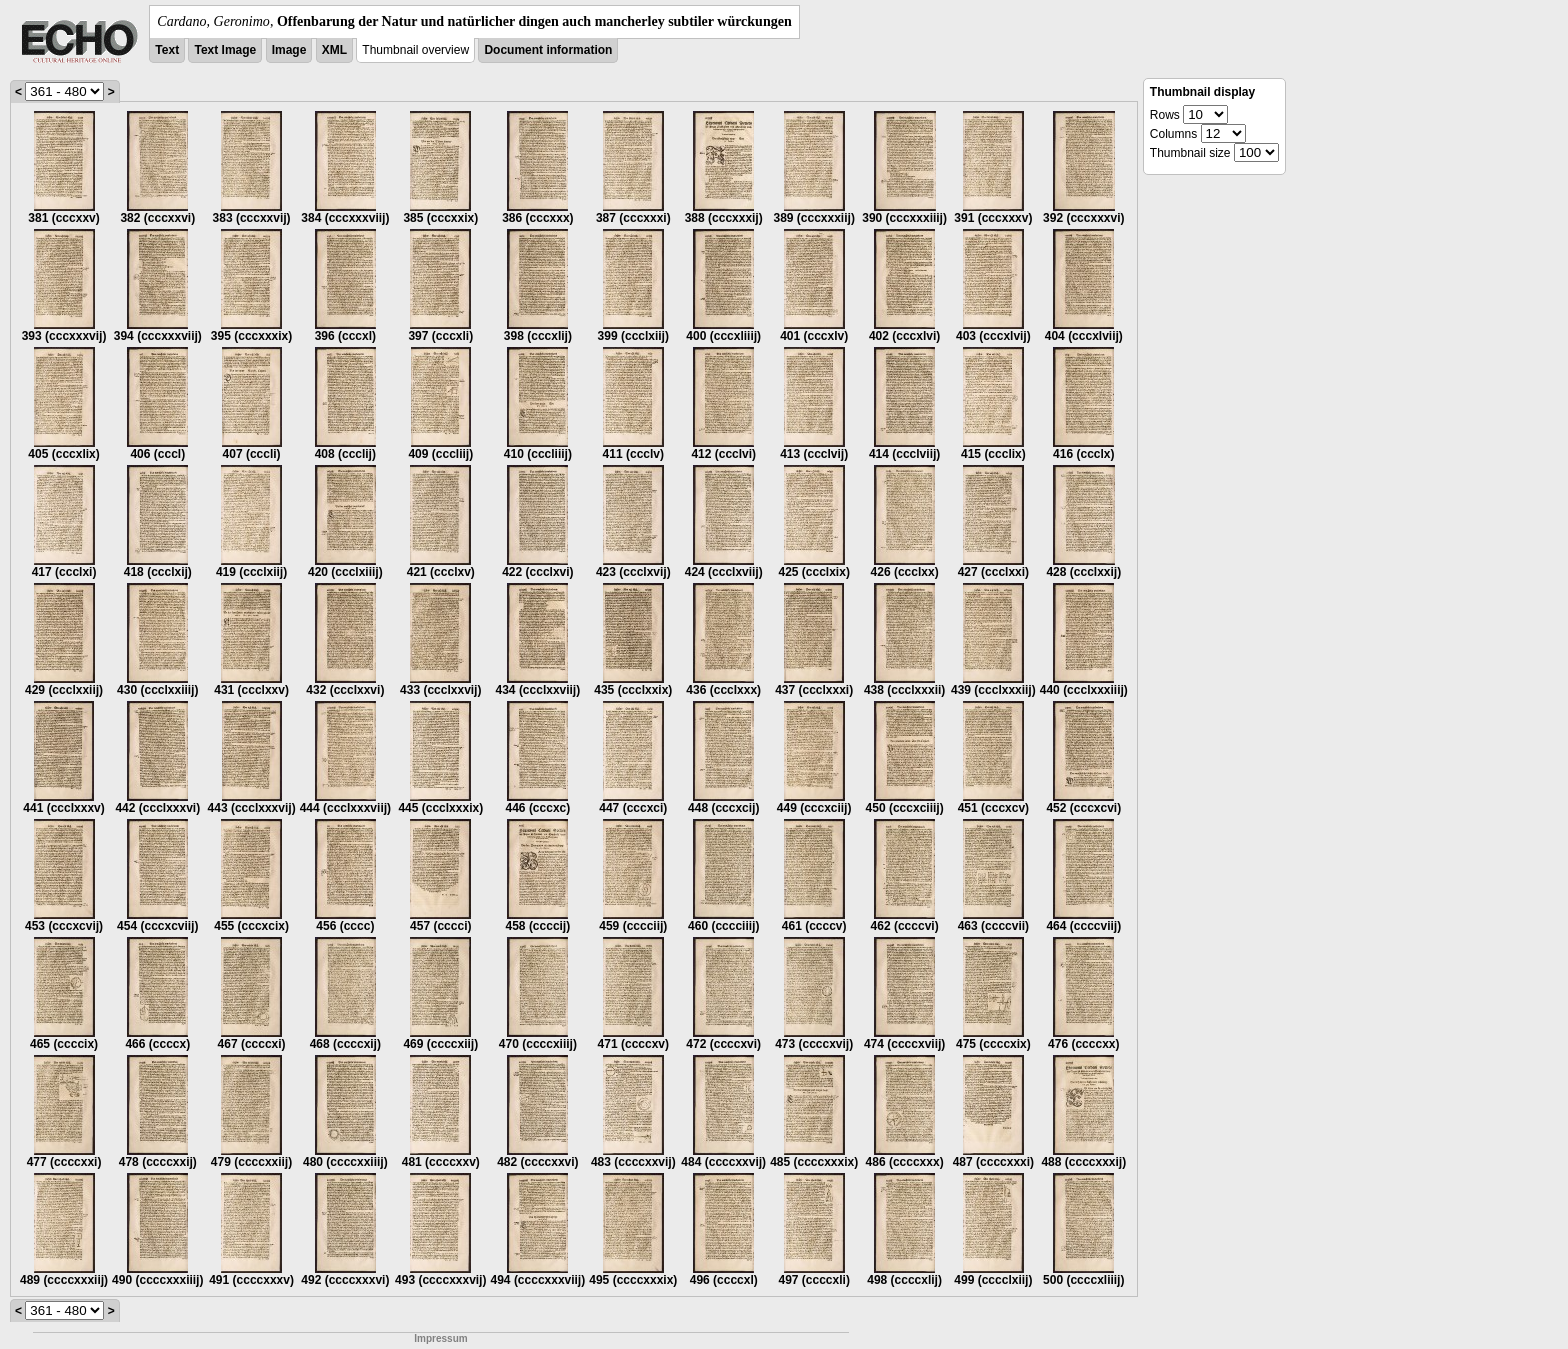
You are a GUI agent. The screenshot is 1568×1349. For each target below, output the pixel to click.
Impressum (440, 1338)
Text (167, 50)
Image (289, 50)
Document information (548, 50)
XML (334, 50)
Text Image (225, 50)
